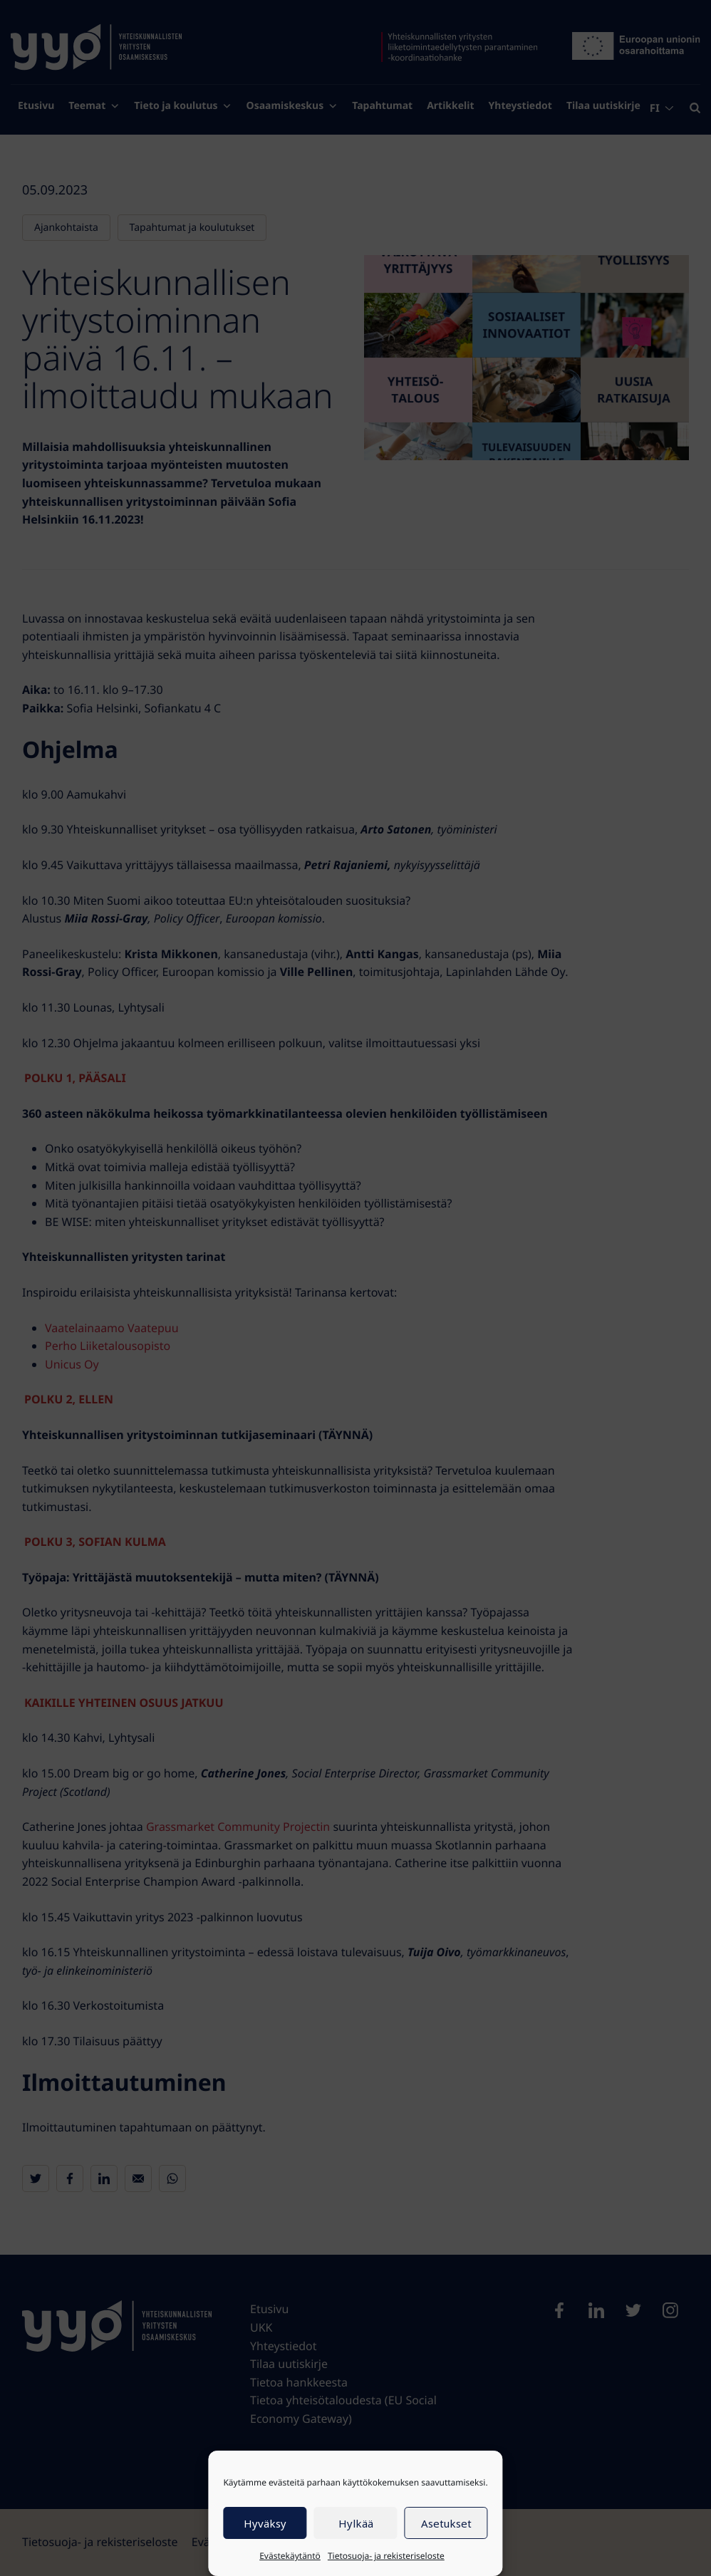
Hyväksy (265, 2523)
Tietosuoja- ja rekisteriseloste (386, 2556)
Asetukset (446, 2523)
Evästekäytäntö (290, 2556)
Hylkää (355, 2523)
